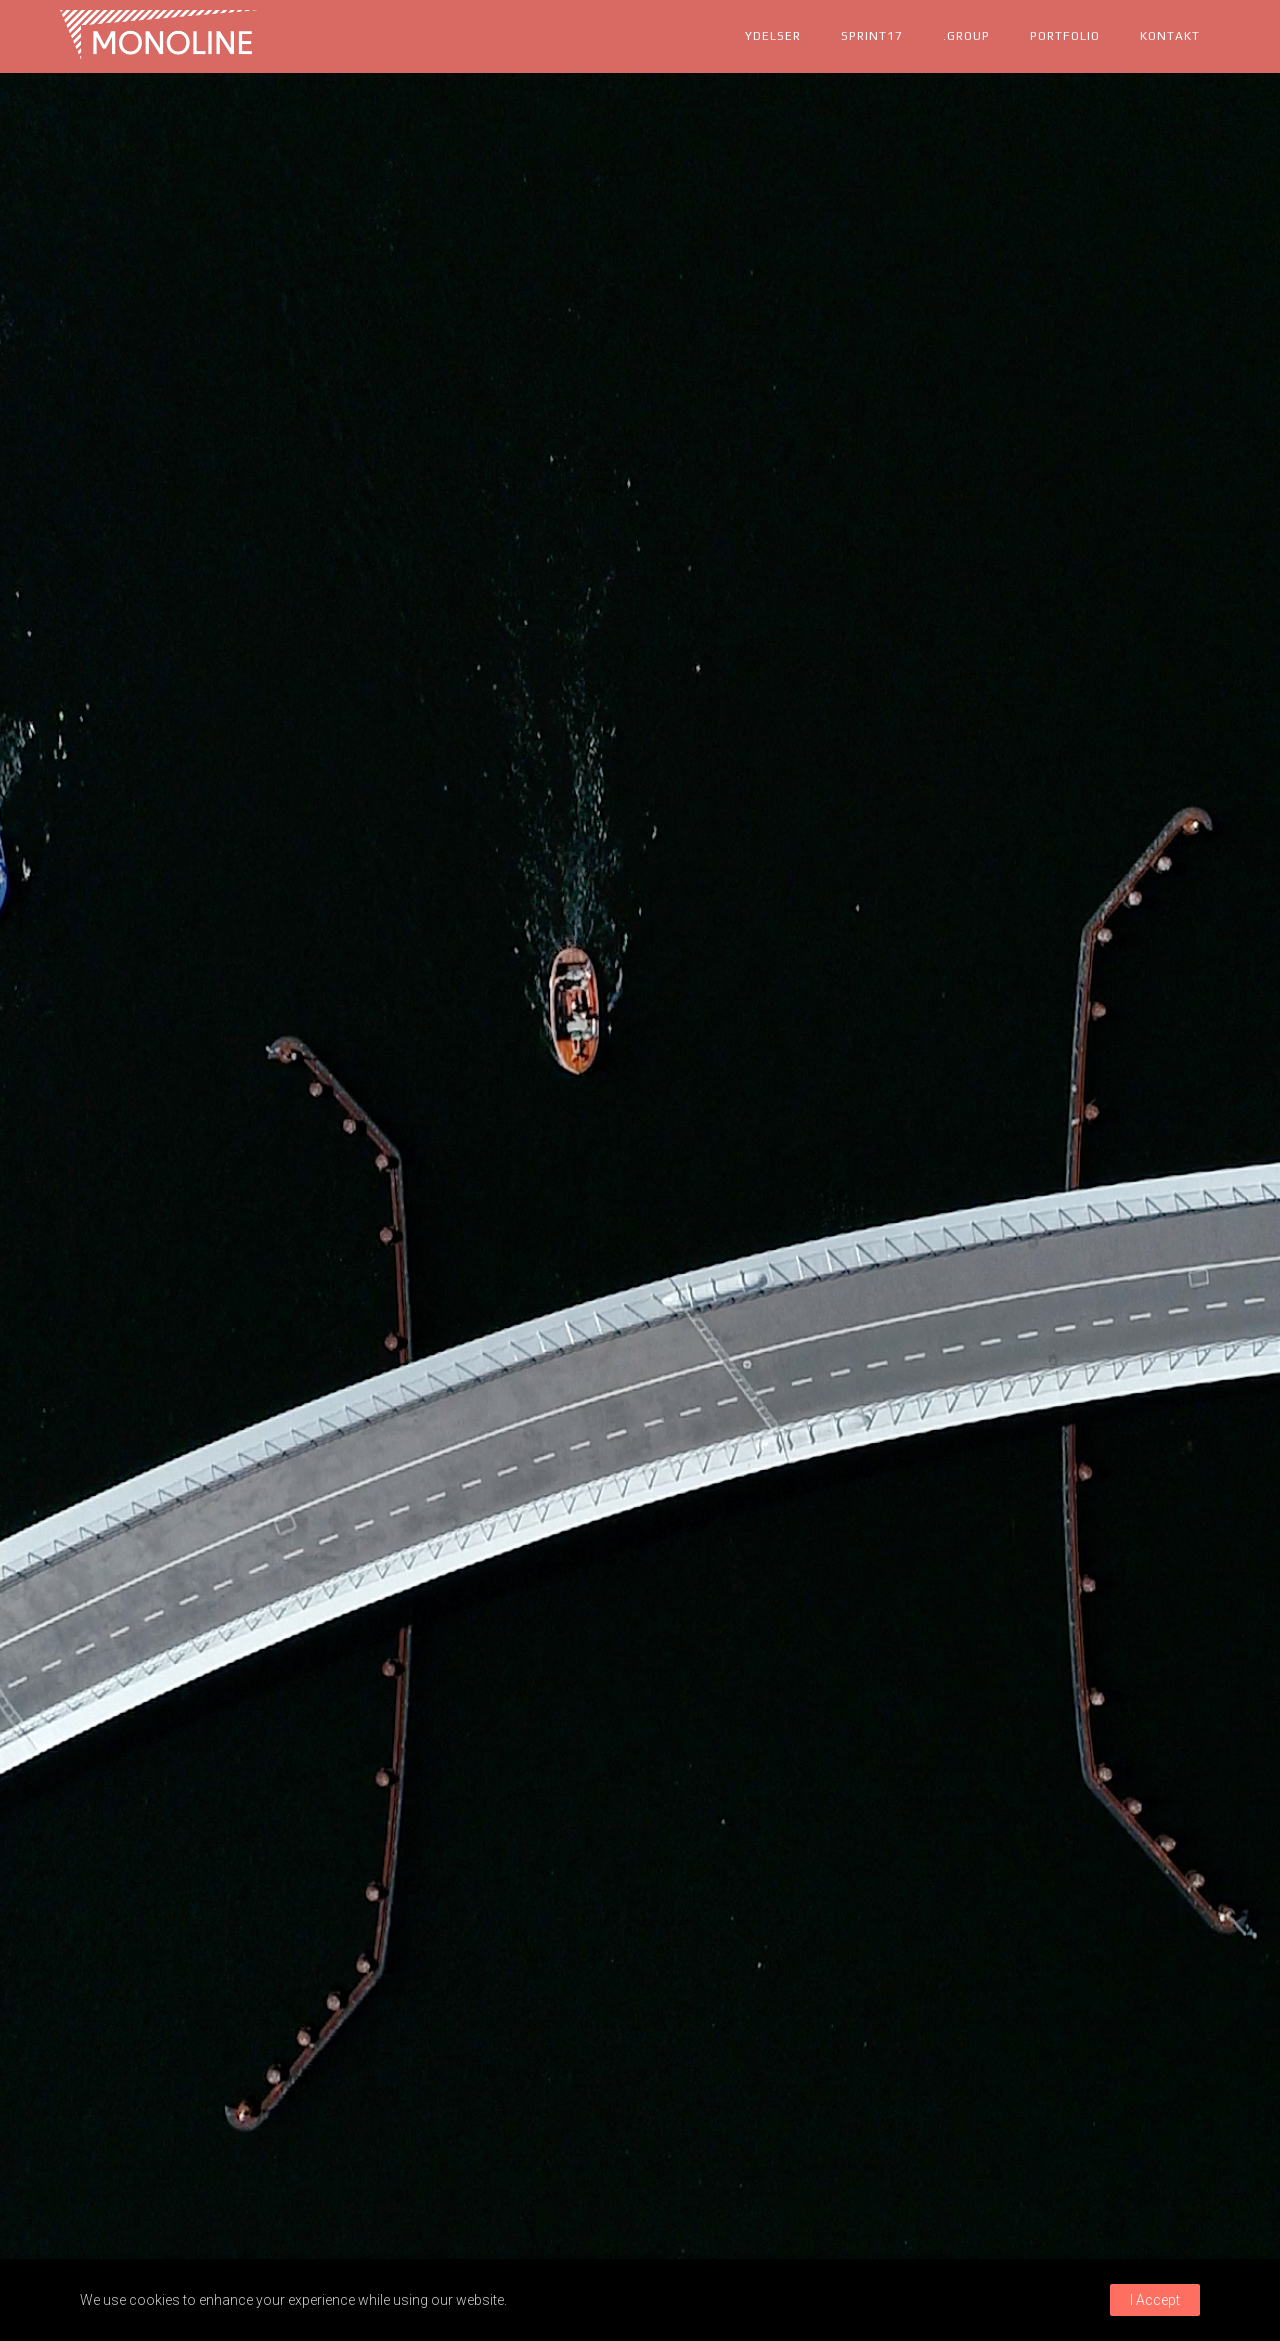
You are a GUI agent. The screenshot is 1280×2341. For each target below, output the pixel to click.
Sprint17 (872, 36)
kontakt (1170, 36)
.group (966, 36)
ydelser (773, 36)
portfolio (1065, 36)
